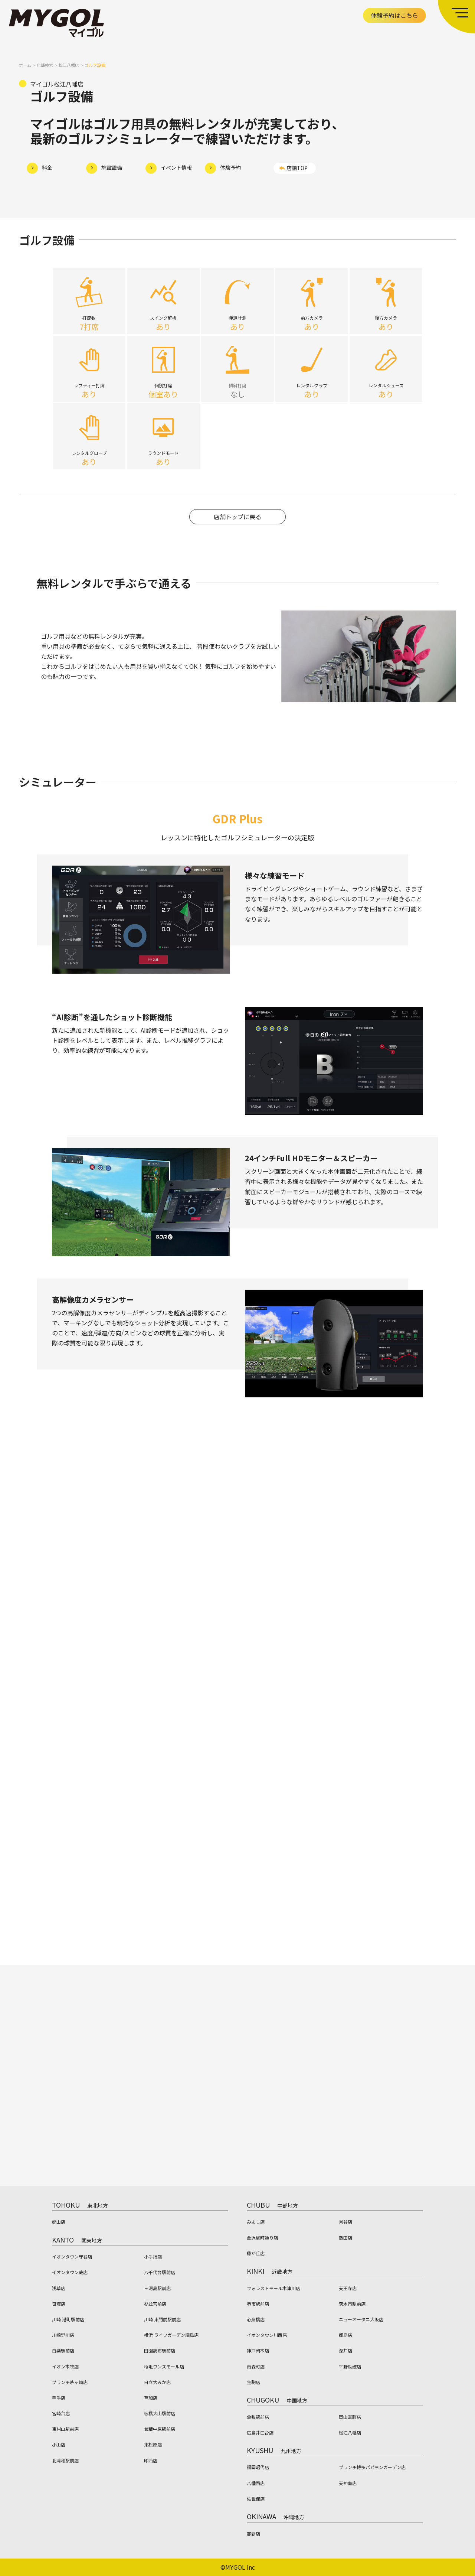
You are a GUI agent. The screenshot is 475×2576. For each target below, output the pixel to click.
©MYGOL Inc (237, 2567)
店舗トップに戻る (237, 521)
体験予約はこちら (394, 15)
